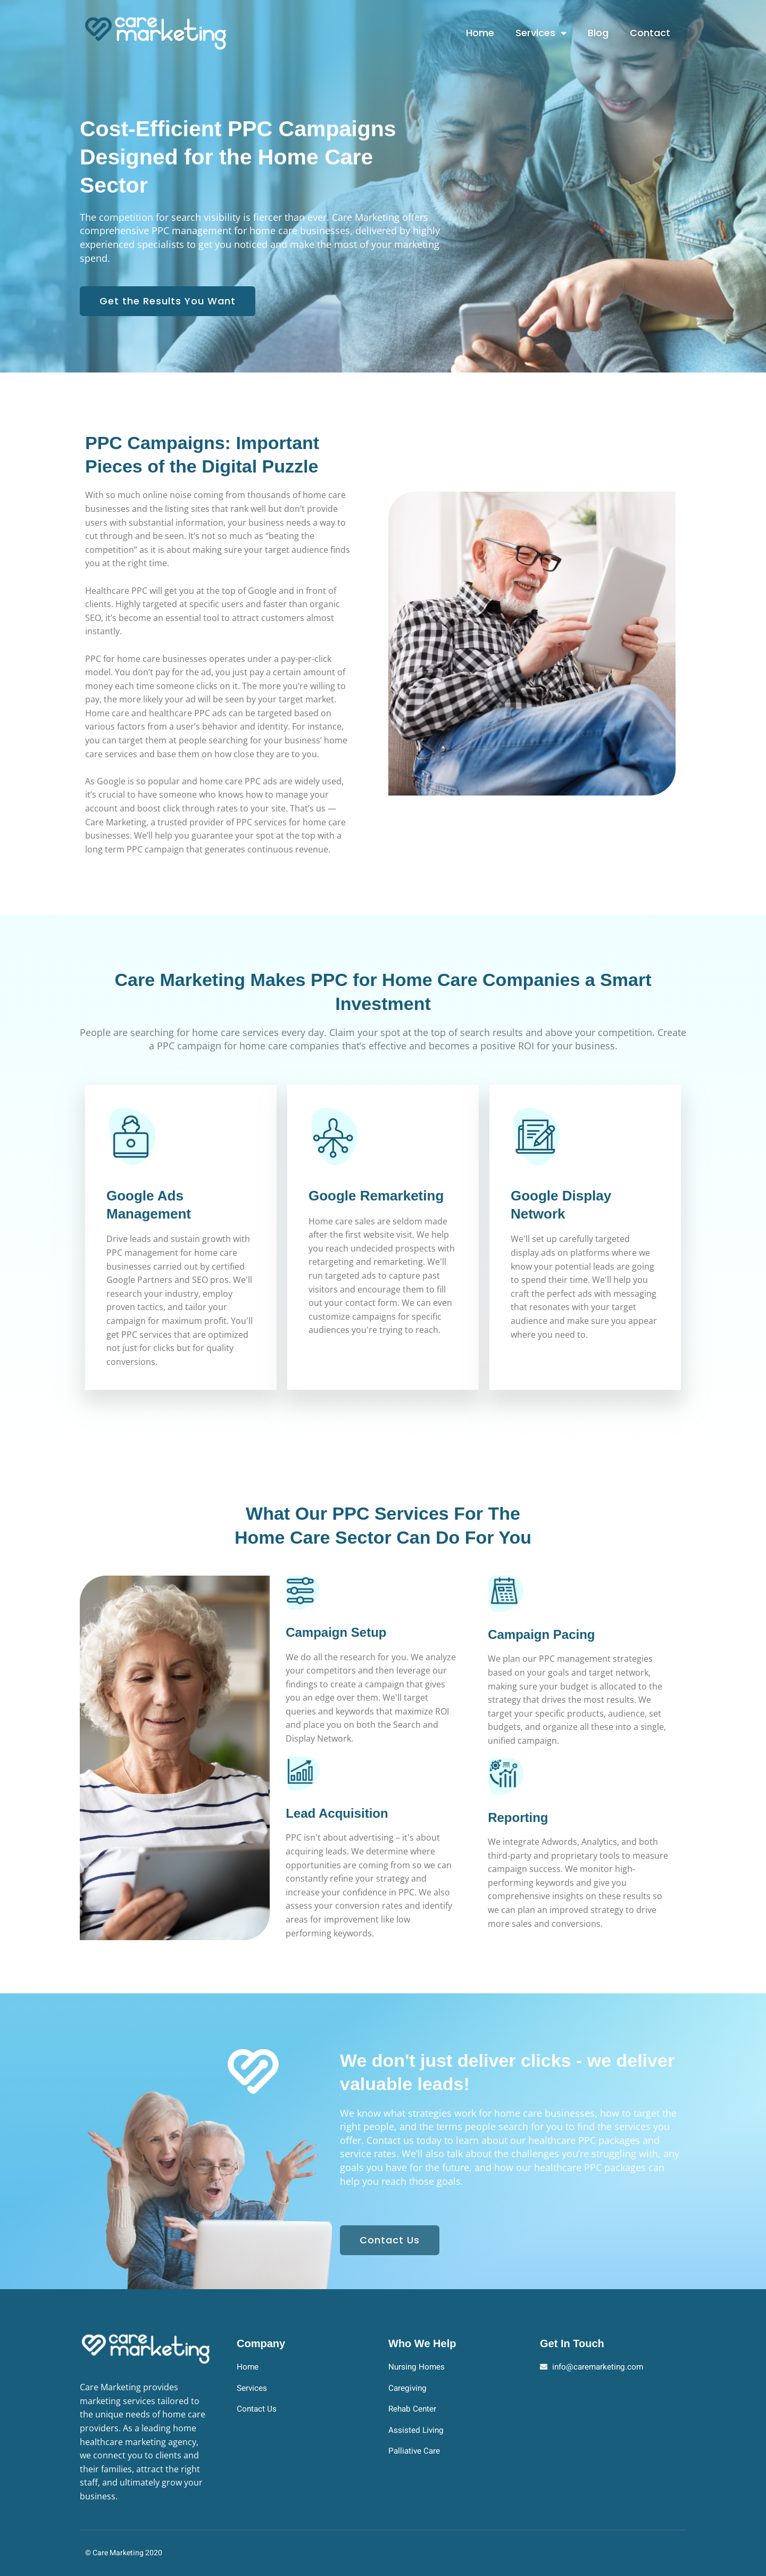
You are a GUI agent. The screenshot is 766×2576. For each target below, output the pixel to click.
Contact (650, 32)
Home (480, 32)
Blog (598, 32)
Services (541, 33)
